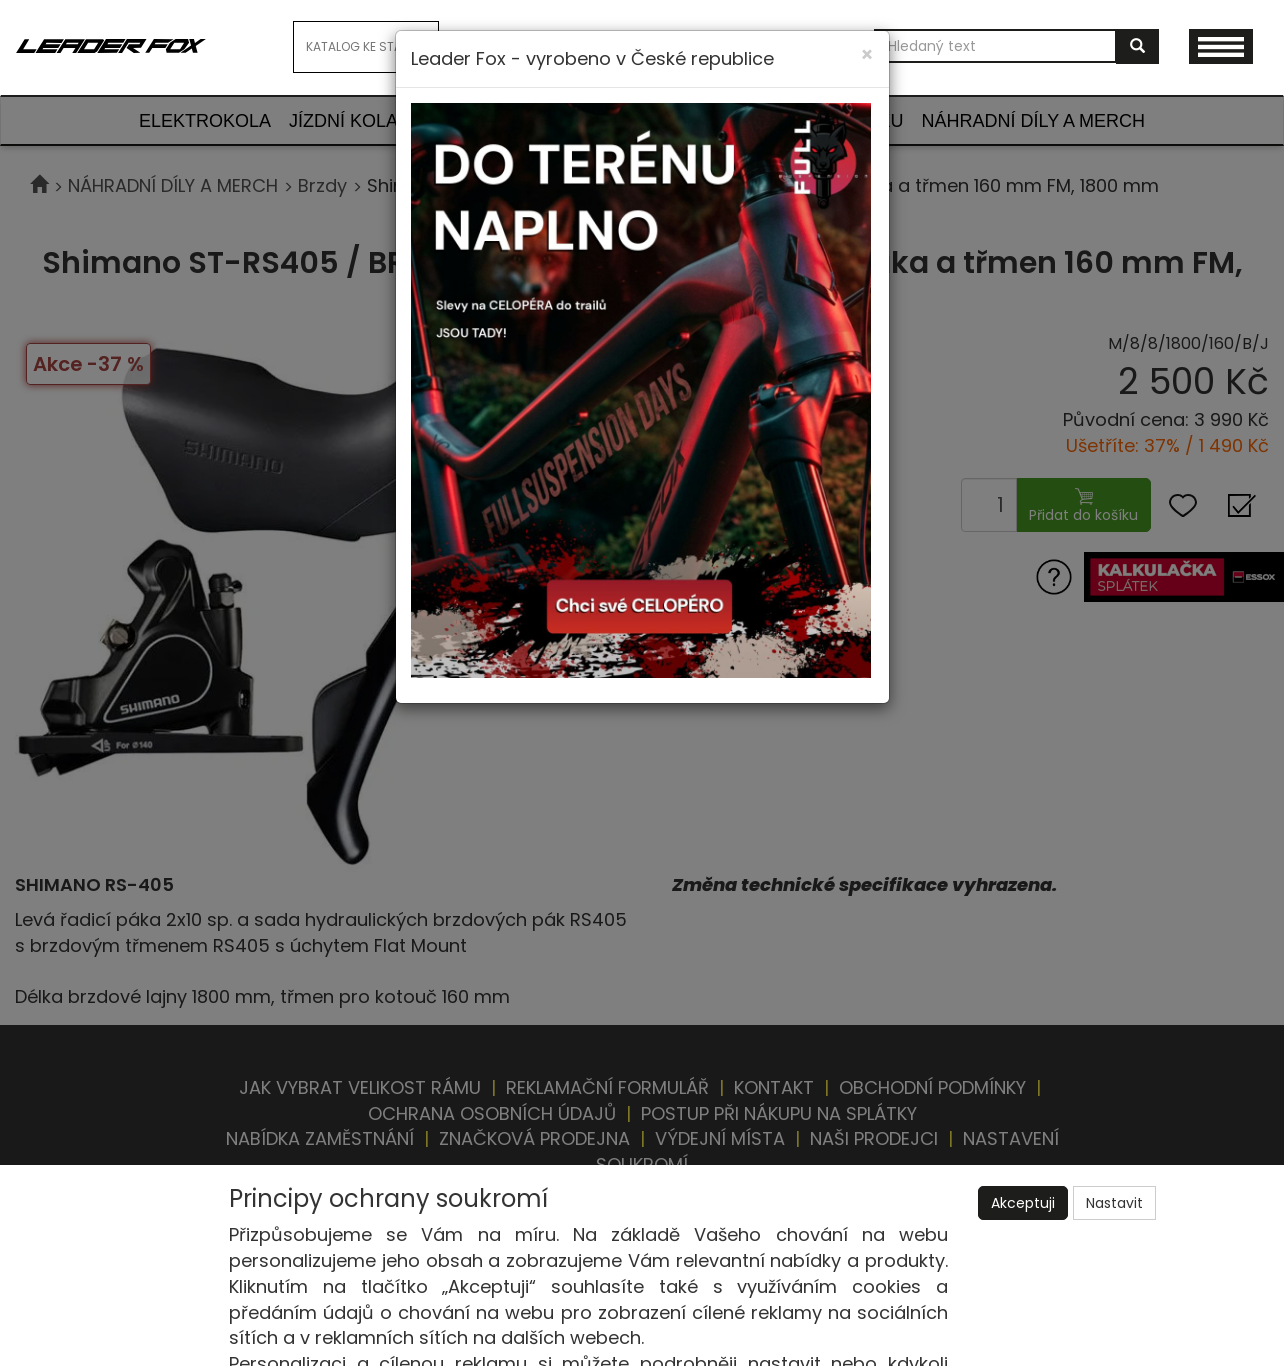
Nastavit (1114, 1203)
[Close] (867, 54)
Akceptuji (1023, 1203)
